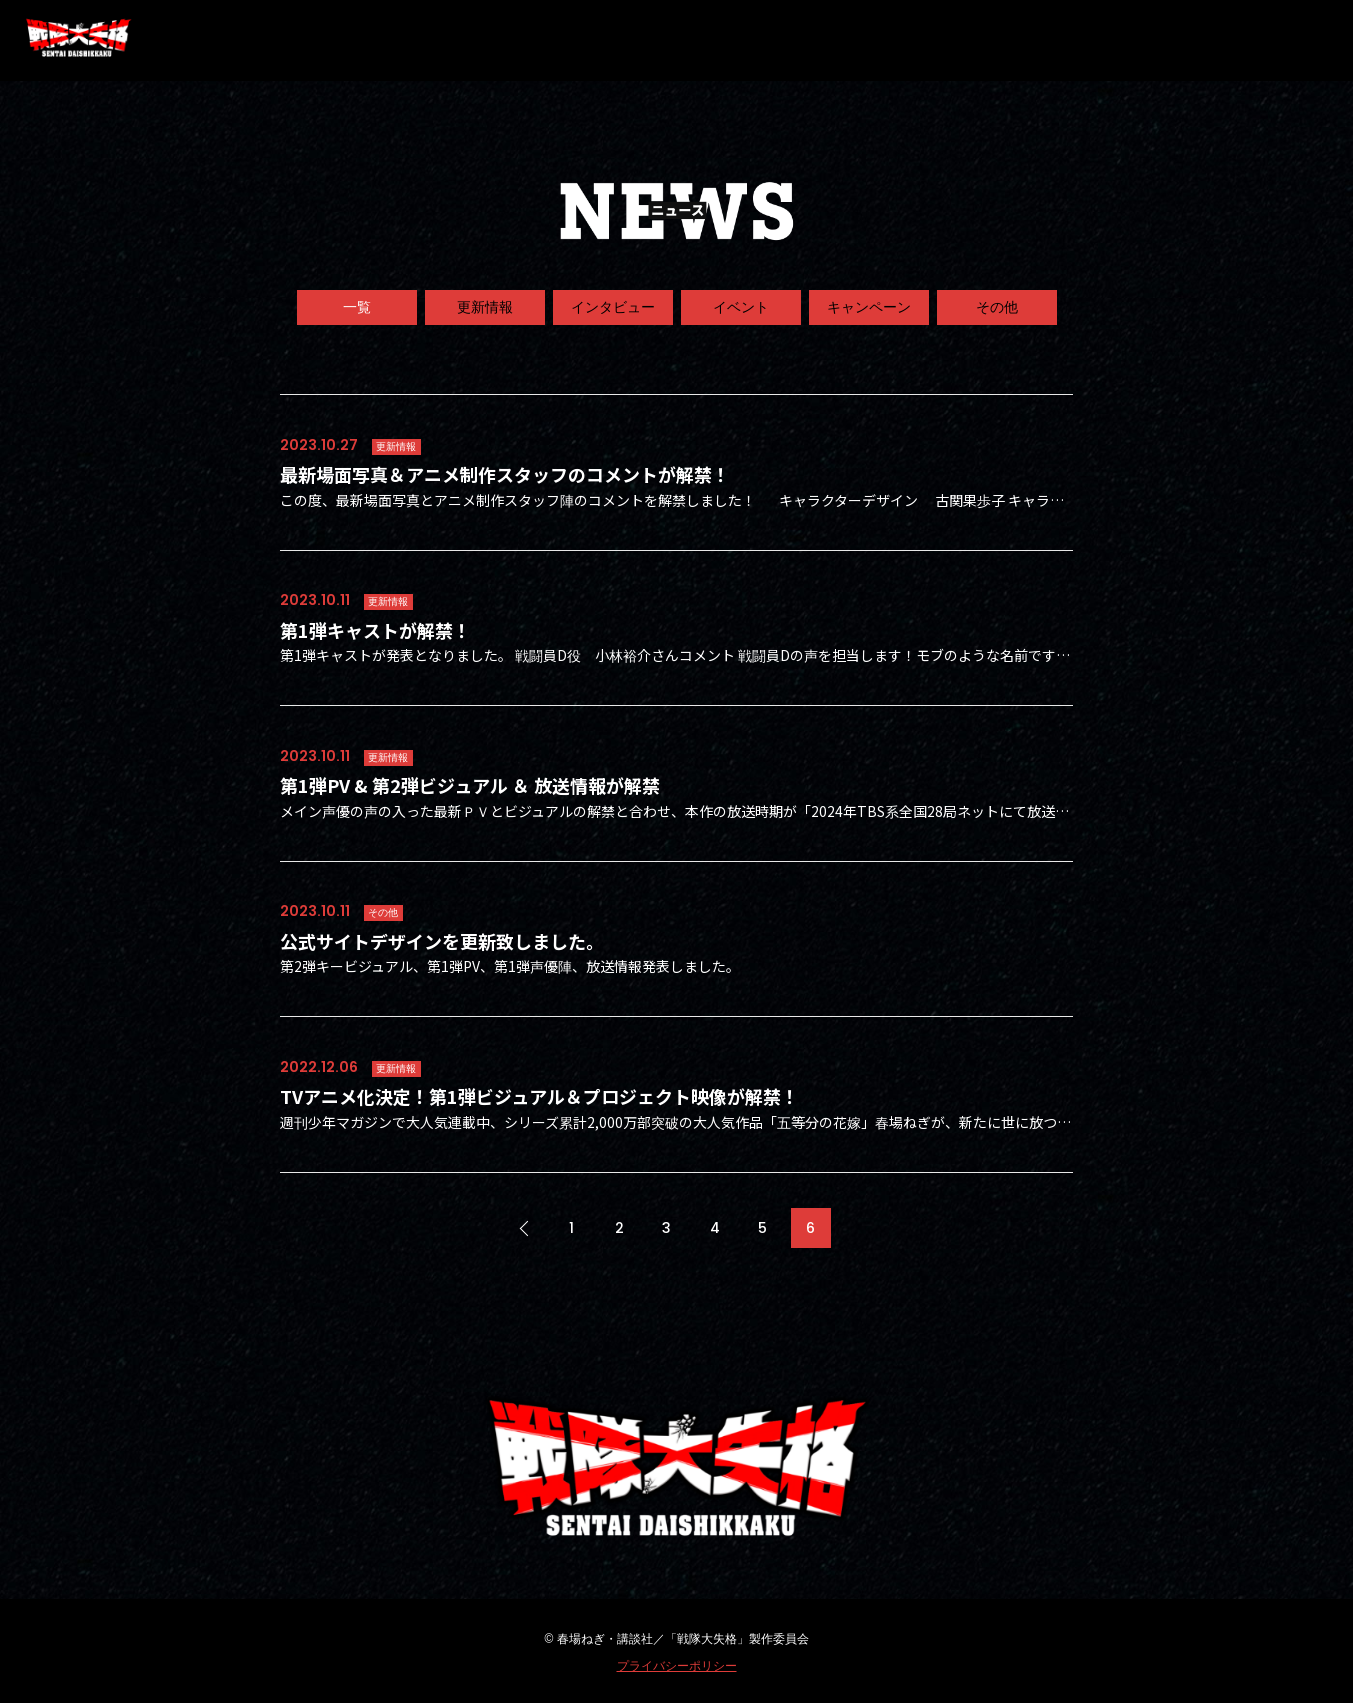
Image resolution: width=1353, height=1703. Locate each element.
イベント (741, 307)
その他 (997, 307)
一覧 (357, 307)
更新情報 (485, 307)
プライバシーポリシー (677, 1666)
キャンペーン (869, 307)
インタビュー (613, 307)
